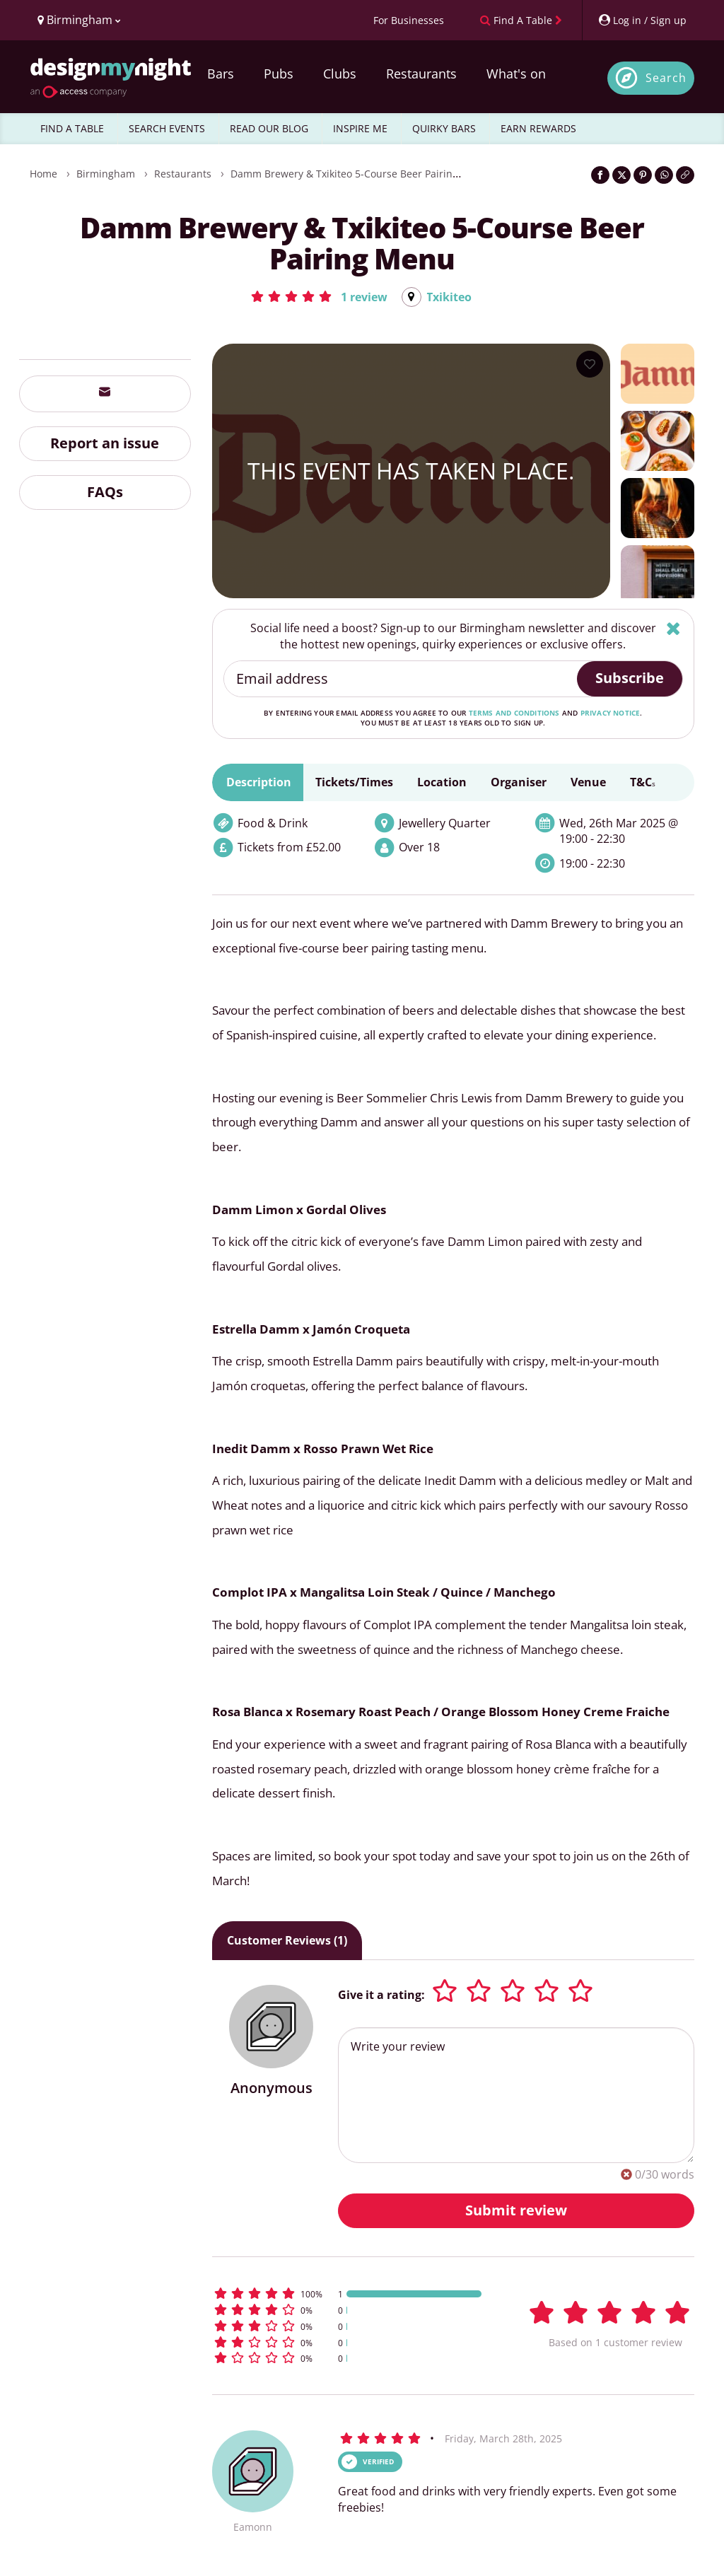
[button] (318, 296)
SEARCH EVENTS (167, 128)
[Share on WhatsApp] (664, 175)
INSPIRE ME (360, 128)
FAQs (105, 491)
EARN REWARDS (538, 128)
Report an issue (104, 443)
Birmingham (105, 173)
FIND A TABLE (72, 128)
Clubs (339, 73)
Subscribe (629, 677)
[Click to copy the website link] (685, 175)
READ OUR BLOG (269, 128)
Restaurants (421, 73)
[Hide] (673, 628)
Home (43, 173)
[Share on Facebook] (600, 175)
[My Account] (642, 20)
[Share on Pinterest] (643, 175)
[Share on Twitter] (621, 175)
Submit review (516, 2210)
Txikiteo (449, 297)
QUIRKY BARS (444, 128)
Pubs (278, 73)
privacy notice (610, 713)
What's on (516, 73)
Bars (220, 73)
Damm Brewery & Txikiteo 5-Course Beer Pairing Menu (359, 173)
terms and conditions (514, 713)
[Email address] (401, 679)
